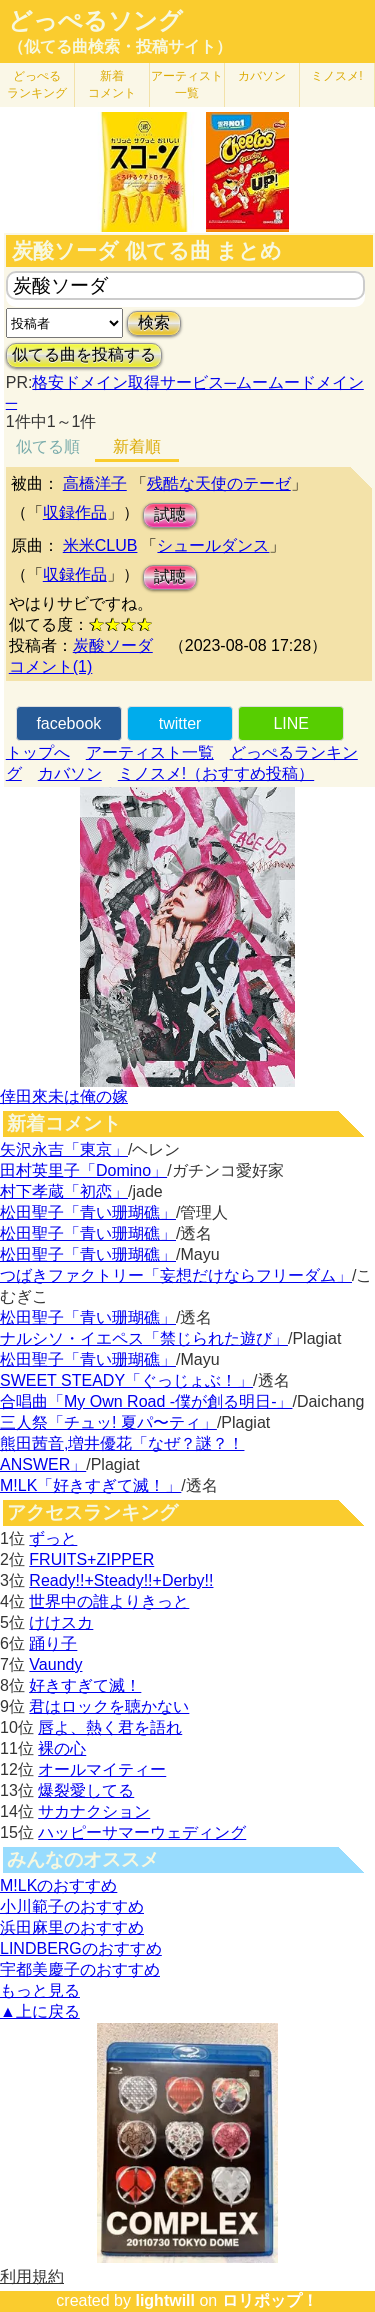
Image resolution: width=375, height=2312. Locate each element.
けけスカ (61, 1622)
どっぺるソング (95, 21)
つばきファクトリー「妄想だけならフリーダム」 (176, 1275)
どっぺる (37, 84)
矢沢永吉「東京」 (64, 1149)
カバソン (262, 76)
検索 (154, 322)
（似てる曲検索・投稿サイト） (120, 46)
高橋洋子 (95, 483)
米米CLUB (100, 545)
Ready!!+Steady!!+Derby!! (121, 1580)
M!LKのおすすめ (58, 1885)
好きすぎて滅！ (85, 1685)
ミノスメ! (336, 76)
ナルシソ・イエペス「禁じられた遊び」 (144, 1338)
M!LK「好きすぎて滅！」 (90, 1485)
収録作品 (75, 512)
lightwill (165, 2300)
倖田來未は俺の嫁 (64, 1096)
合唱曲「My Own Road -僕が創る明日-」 (146, 1401)
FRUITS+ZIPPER (91, 1559)
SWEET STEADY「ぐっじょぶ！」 (126, 1380)
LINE (291, 723)
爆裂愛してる (86, 1790)
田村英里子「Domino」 (83, 1170)
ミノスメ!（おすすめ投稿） (216, 773)
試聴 (170, 514)
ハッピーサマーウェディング (142, 1832)
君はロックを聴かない (109, 1706)
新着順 (137, 446)
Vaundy (55, 1664)
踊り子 (53, 1643)
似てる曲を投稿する (84, 354)
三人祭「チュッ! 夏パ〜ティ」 (108, 1422)
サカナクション (94, 1811)
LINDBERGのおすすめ (81, 1948)
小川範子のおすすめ (72, 1906)
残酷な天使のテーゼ (219, 483)
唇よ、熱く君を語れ (110, 1727)
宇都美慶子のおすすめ (80, 1969)
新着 (112, 84)
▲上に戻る (40, 2011)
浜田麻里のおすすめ (72, 1927)
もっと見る (40, 1990)
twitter (180, 723)
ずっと (53, 1538)
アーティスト (187, 84)
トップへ (38, 752)
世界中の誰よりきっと (109, 1601)
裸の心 (62, 1748)
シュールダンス (213, 545)
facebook (68, 723)
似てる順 (48, 446)
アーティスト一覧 (150, 752)
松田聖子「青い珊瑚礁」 (88, 1212)
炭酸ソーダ (113, 645)
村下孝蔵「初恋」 (64, 1191)
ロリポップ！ (270, 2300)
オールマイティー (102, 1769)
